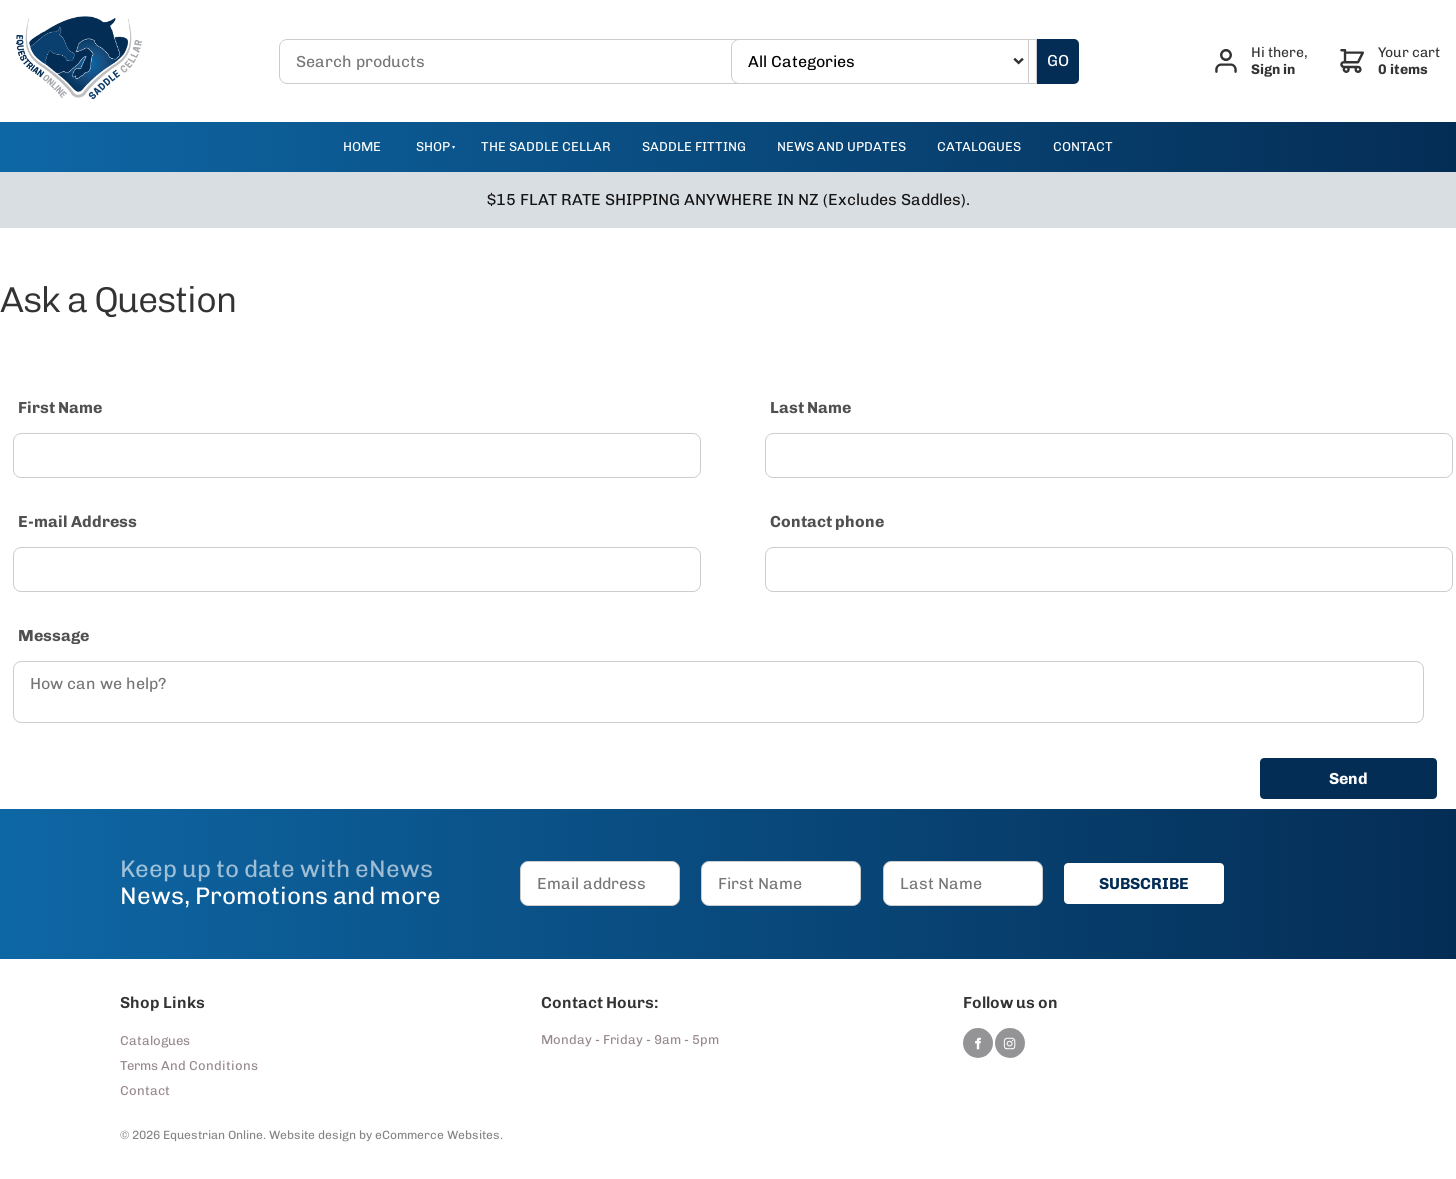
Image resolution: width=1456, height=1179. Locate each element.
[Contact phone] (1109, 569)
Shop (433, 146)
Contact (145, 1090)
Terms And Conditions (189, 1065)
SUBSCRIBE (1144, 883)
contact (1083, 146)
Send (1348, 778)
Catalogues (155, 1040)
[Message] (718, 692)
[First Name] (357, 455)
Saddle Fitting (694, 146)
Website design (312, 1135)
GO (1058, 60)
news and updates (841, 146)
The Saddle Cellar (546, 146)
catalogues (979, 146)
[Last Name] (1109, 455)
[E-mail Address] (357, 569)
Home (362, 146)
